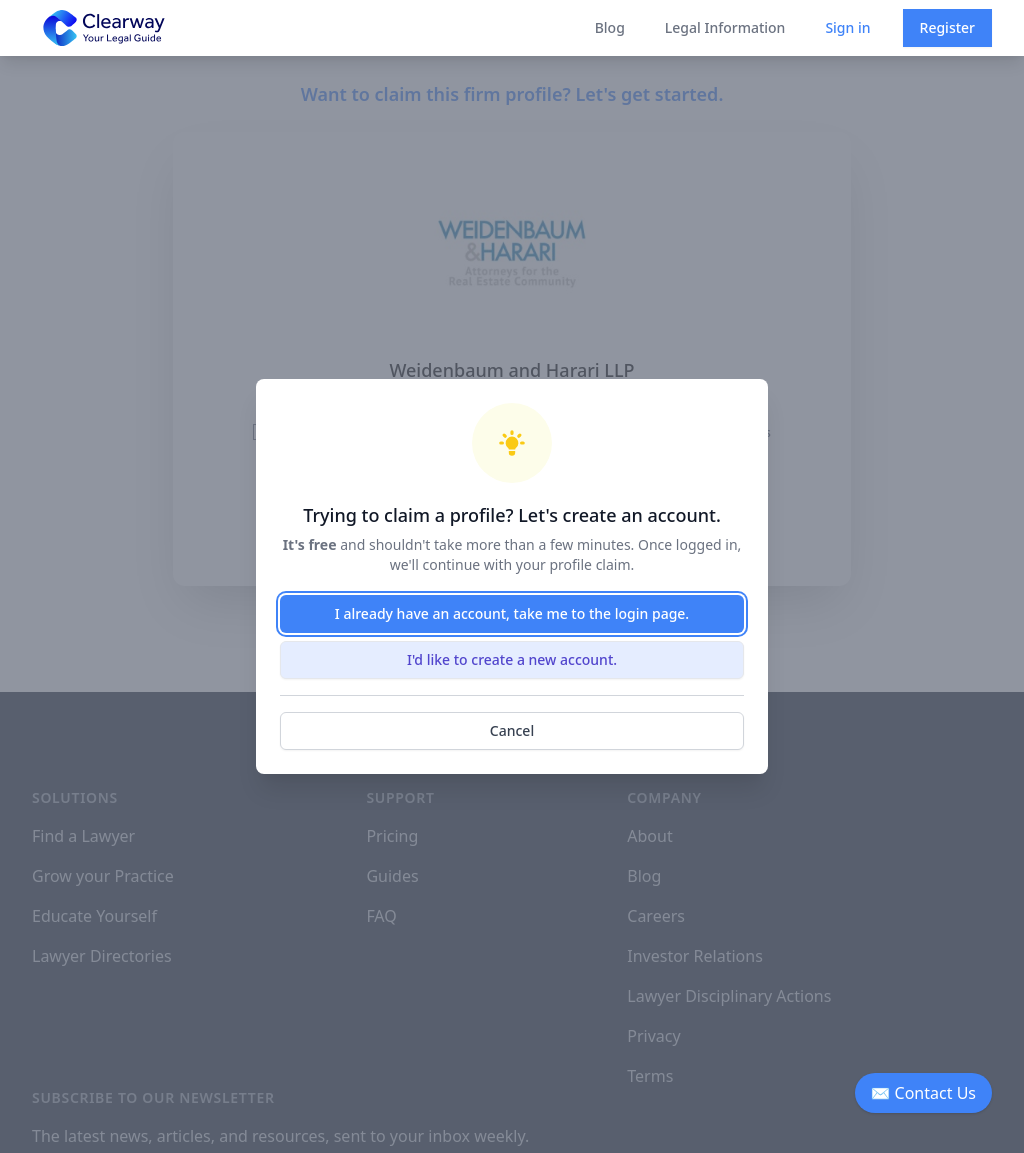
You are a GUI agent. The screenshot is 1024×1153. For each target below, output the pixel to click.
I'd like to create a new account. (512, 659)
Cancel (512, 730)
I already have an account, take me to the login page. (512, 613)
